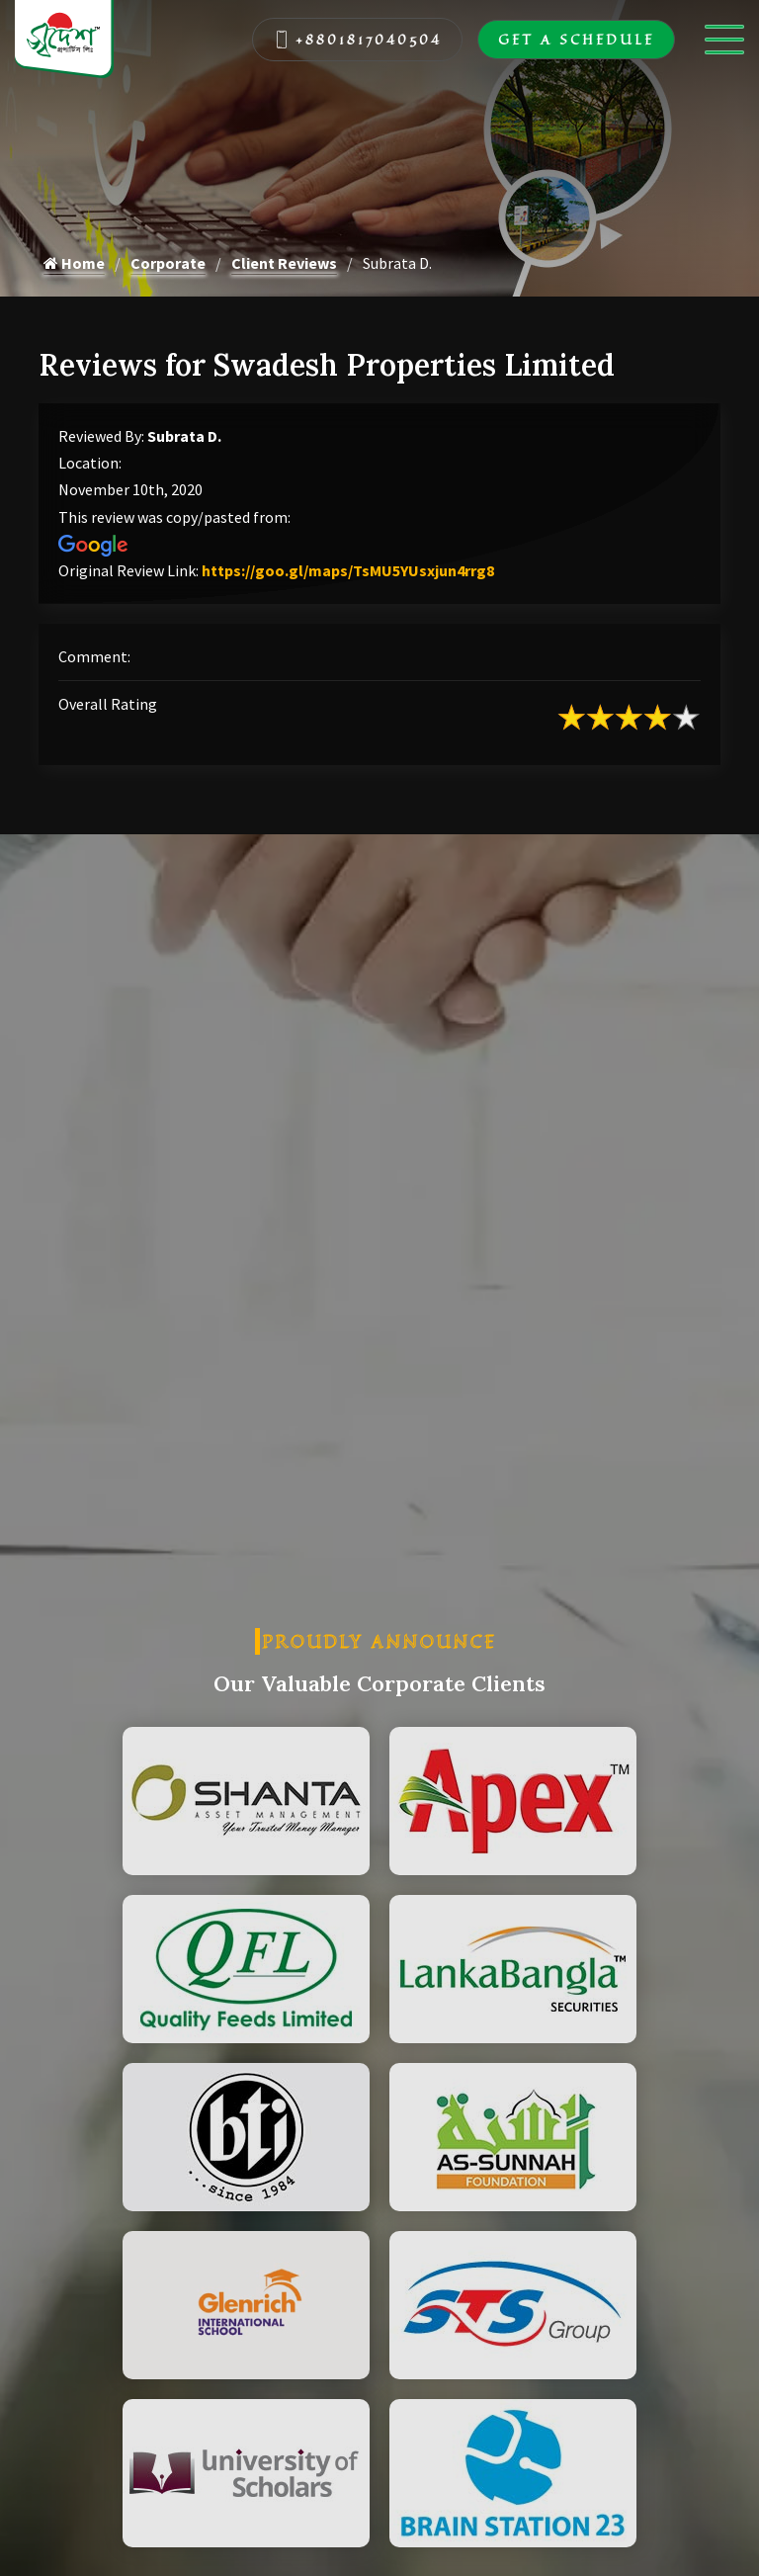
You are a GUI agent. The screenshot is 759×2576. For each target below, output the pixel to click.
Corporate (168, 263)
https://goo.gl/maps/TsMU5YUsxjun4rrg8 (348, 570)
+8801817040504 (358, 39)
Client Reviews (284, 263)
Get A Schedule (576, 39)
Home (74, 263)
